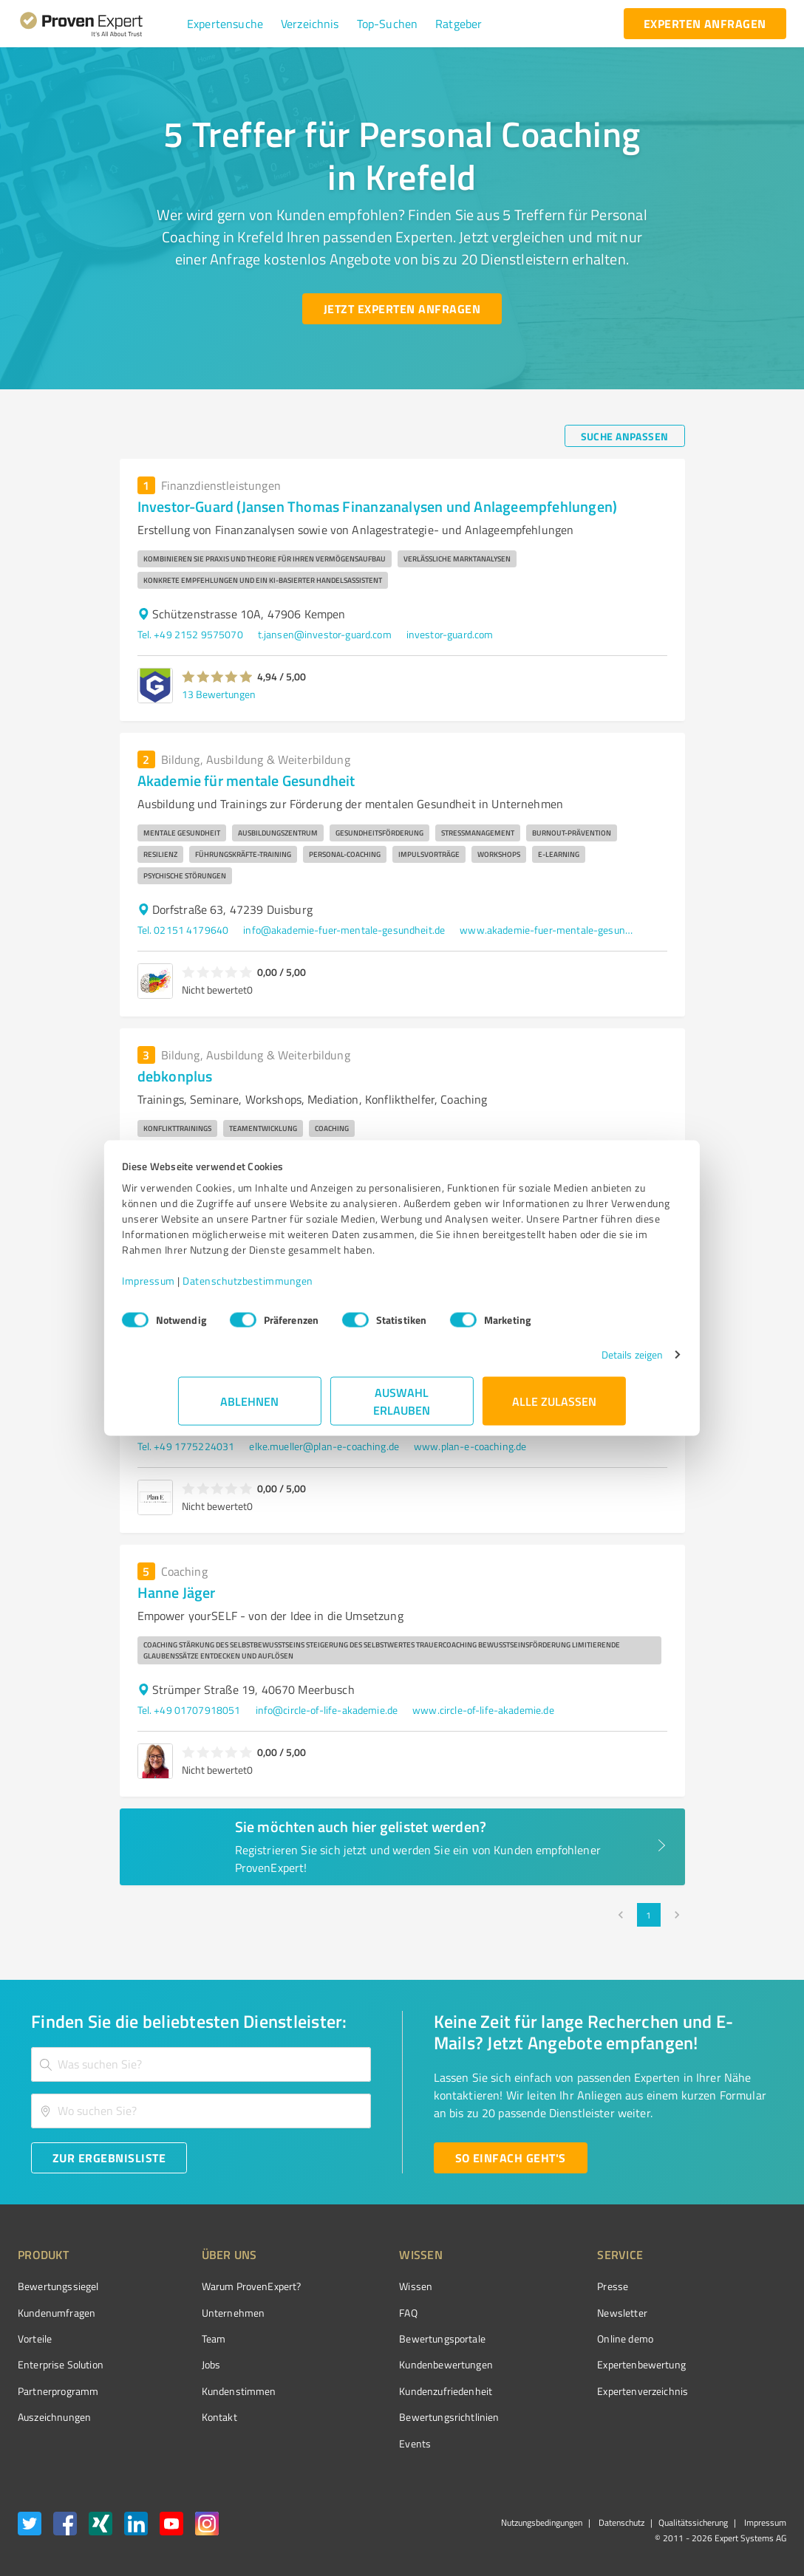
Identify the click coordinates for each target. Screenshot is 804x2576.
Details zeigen (576, 1362)
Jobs (183, 2364)
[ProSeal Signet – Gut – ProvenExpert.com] (730, 2314)
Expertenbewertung (558, 2364)
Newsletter (539, 2313)
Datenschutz (620, 2522)
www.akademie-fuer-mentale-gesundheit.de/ (548, 930)
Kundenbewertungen (390, 2364)
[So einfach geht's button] (510, 2157)
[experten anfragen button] (705, 23)
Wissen (360, 2286)
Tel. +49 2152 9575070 (190, 634)
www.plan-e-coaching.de (470, 1446)
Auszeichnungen (54, 2417)
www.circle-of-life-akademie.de (483, 1710)
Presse (529, 2286)
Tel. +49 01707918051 (189, 1710)
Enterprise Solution (60, 2364)
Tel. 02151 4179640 (183, 930)
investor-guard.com (450, 634)
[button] (225, 24)
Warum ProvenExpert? (223, 2286)
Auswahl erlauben (402, 1408)
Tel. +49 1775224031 (186, 1446)
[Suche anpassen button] (625, 436)
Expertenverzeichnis (559, 2391)
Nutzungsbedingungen (541, 2522)
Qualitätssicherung (693, 2522)
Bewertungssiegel (58, 2286)
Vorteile (35, 2338)
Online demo (542, 2338)
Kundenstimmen (211, 2391)
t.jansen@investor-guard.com (325, 634)
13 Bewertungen (219, 694)
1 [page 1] (649, 1915)
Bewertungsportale (387, 2338)
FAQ (352, 2313)
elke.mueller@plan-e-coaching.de (324, 1446)
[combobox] (201, 2064)
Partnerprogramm (58, 2391)
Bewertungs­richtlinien (393, 2417)
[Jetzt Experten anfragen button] (402, 308)
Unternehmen (205, 2313)
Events (359, 2443)
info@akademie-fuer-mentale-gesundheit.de (344, 930)
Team (186, 2338)
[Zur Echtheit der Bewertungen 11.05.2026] (730, 2417)
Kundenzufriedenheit (390, 2391)
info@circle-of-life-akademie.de (327, 1710)
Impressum (204, 1288)
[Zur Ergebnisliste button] (109, 2157)
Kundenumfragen (56, 2313)
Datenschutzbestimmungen (304, 1288)
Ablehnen (250, 1408)
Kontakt (191, 2417)
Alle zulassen (554, 1408)
